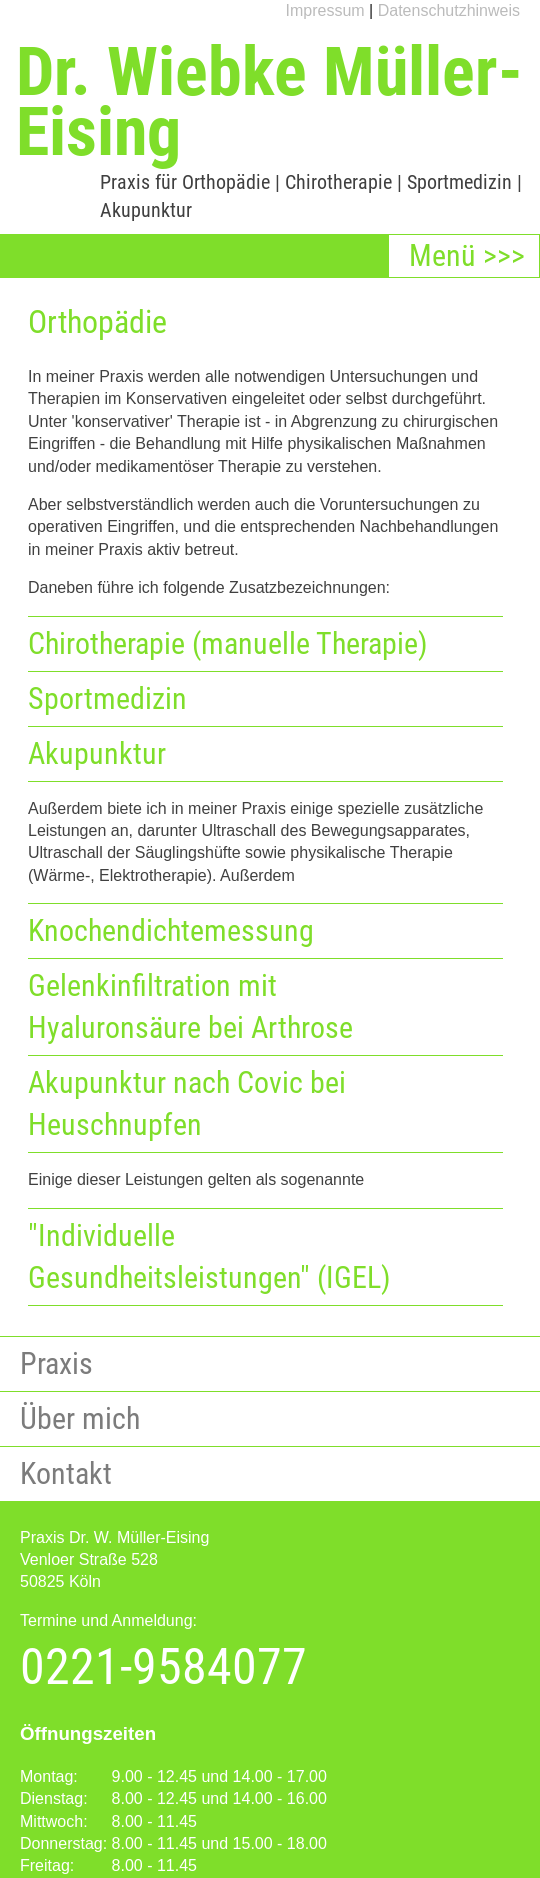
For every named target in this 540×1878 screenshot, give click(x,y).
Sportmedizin (459, 182)
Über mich (80, 1418)
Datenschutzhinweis (449, 10)
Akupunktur (146, 210)
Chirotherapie (338, 182)
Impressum (325, 10)
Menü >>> (467, 255)
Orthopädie (226, 182)
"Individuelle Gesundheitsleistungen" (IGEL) (209, 1256)
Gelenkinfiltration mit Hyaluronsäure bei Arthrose (190, 1006)
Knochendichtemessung (171, 930)
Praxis (56, 1363)
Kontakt (66, 1473)
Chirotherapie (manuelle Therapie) (228, 643)
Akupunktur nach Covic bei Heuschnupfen (187, 1103)
